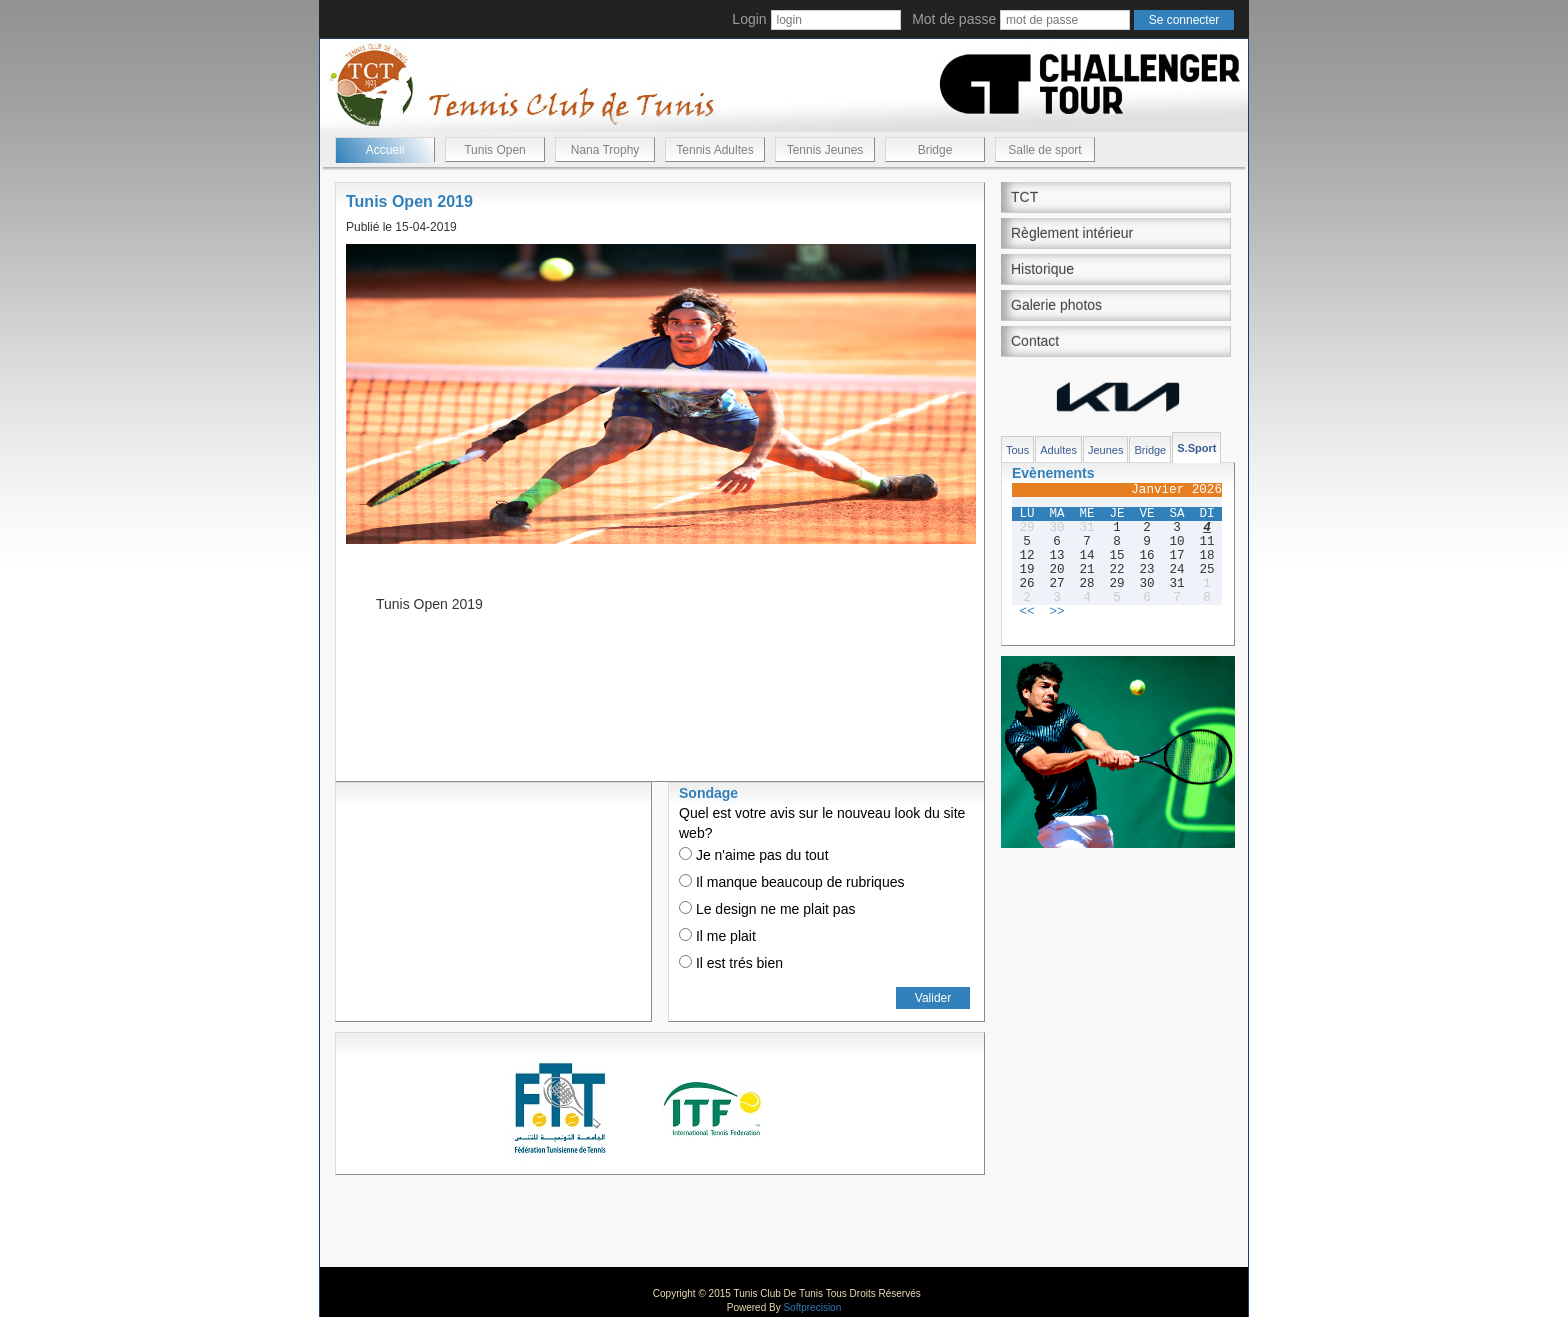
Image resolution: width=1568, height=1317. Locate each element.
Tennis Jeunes (825, 150)
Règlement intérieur (1072, 233)
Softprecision (812, 1307)
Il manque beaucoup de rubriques (791, 882)
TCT (1024, 197)
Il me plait (717, 936)
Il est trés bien (731, 963)
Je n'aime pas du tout (754, 855)
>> (1056, 612)
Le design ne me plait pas (767, 909)
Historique (1042, 269)
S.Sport (1196, 448)
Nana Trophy (605, 150)
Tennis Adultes (714, 150)
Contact (1035, 341)
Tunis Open (495, 150)
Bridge (935, 150)
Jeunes (1105, 450)
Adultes (1058, 450)
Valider (933, 998)
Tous (1017, 450)
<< (1026, 612)
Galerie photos (1056, 305)
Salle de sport (1044, 150)
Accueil (385, 150)
